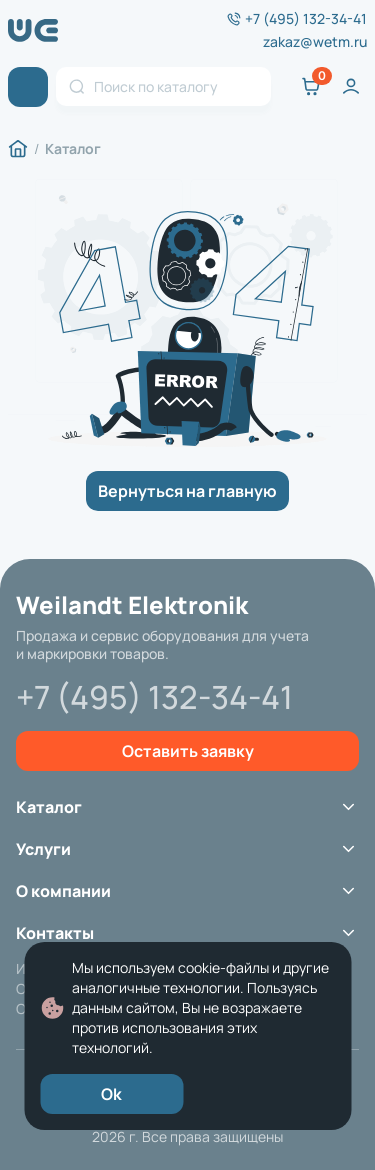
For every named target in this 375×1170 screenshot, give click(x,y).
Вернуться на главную (187, 491)
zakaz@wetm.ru (315, 42)
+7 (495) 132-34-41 (306, 19)
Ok (111, 1094)
